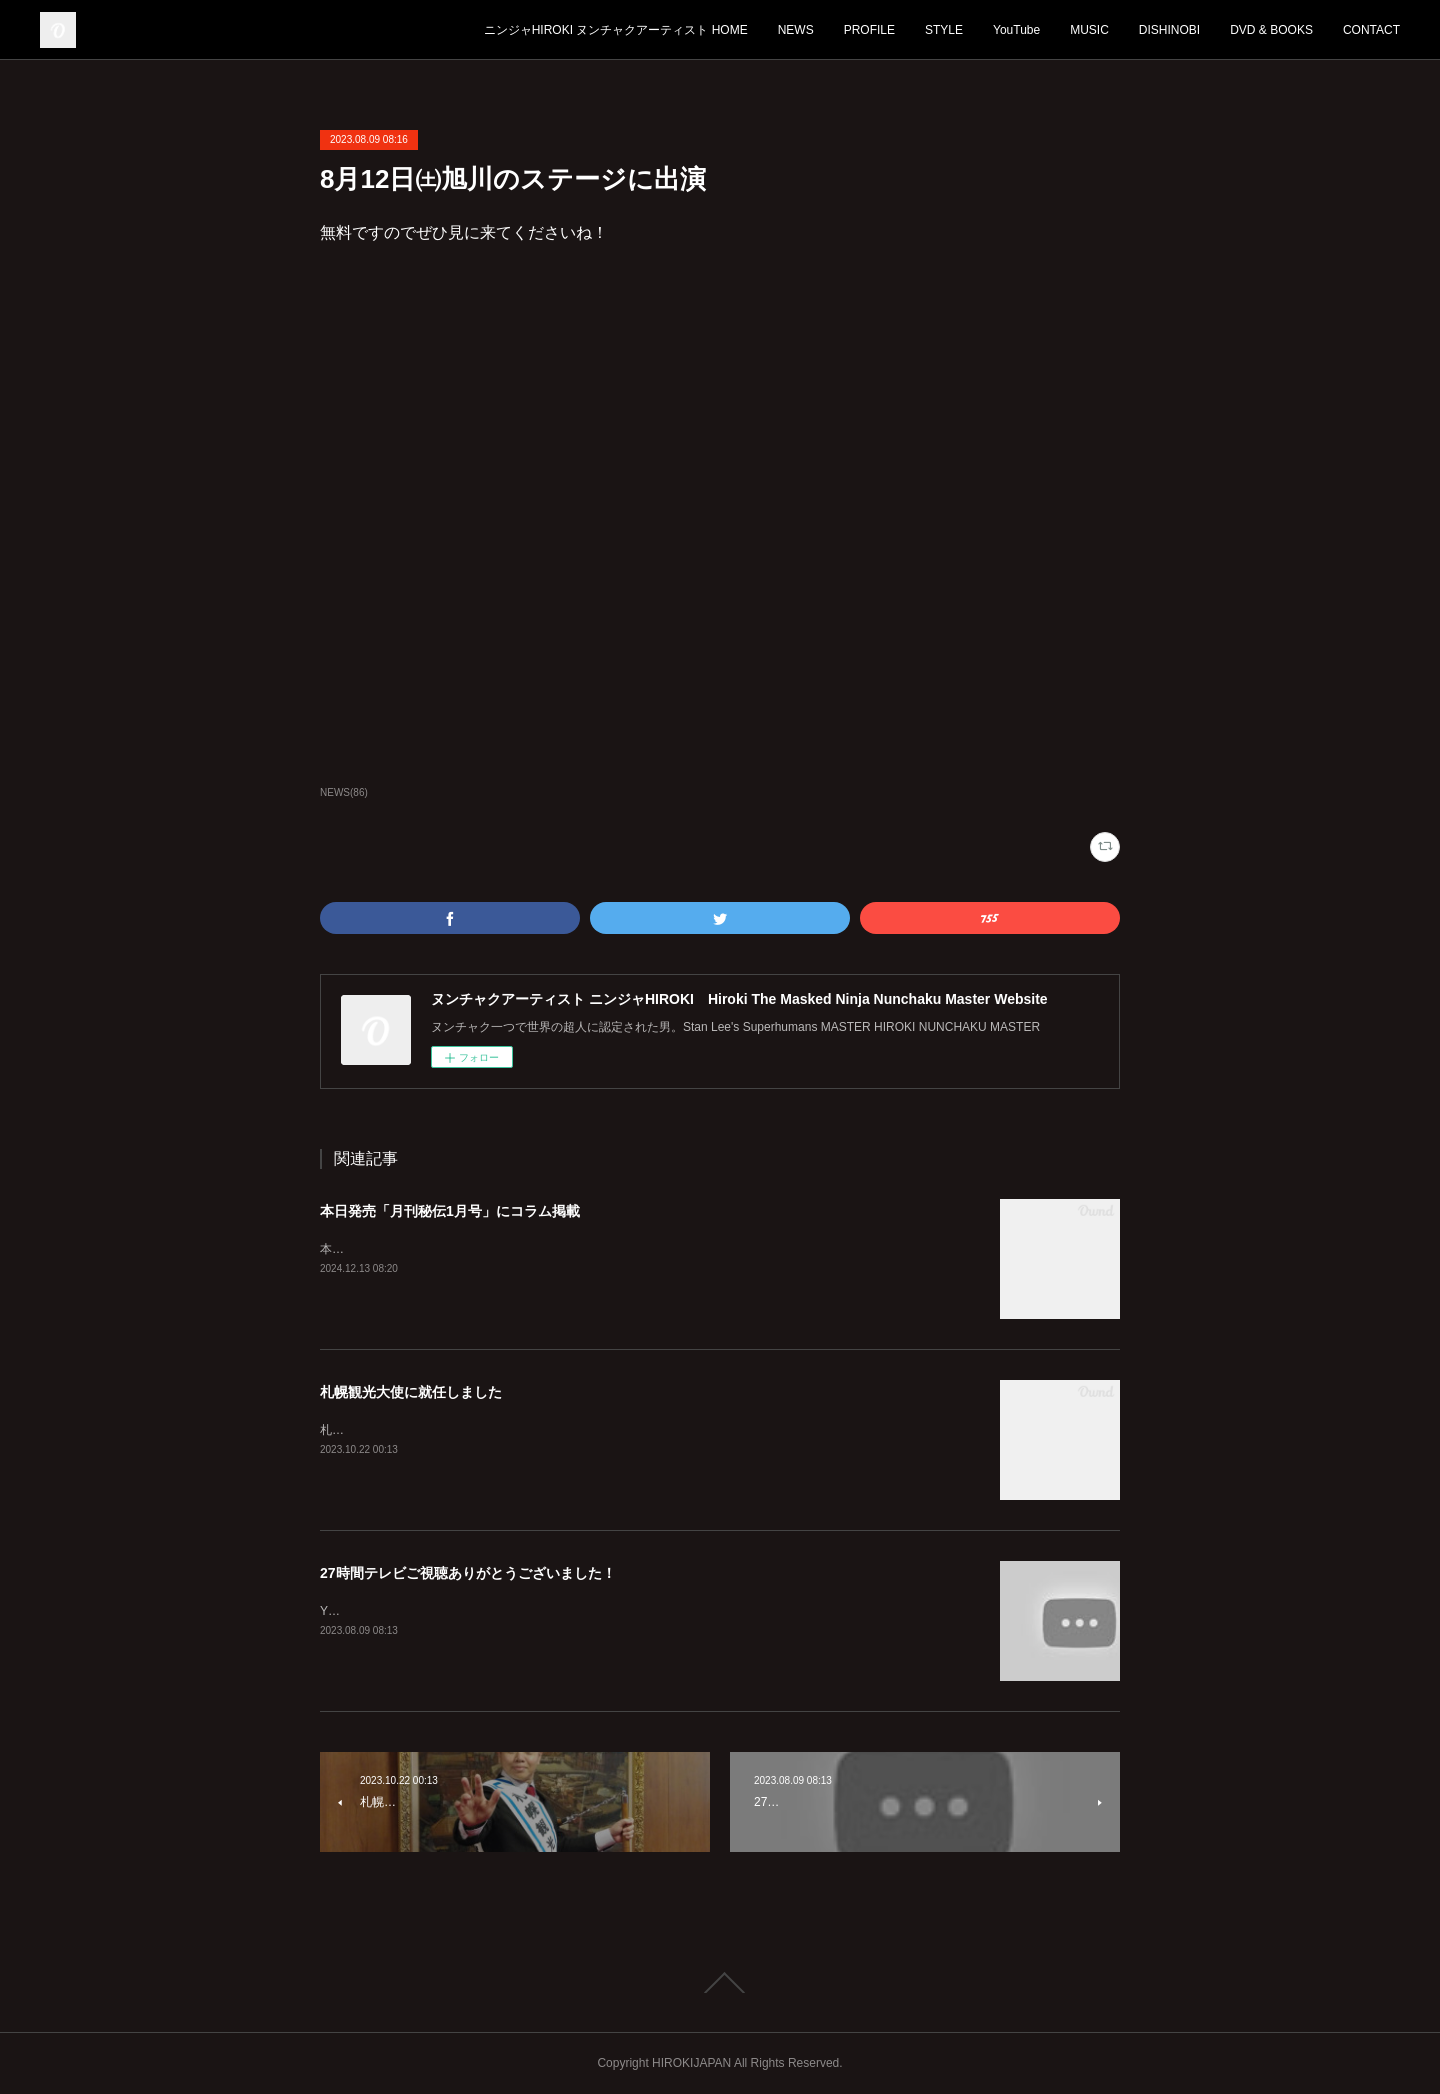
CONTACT (1371, 30)
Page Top (720, 1983)
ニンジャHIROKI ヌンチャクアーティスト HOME (616, 30)
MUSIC (1089, 30)
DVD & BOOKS (1271, 30)
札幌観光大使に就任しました (411, 1392)
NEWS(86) (344, 792)
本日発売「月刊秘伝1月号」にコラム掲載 (450, 1211)
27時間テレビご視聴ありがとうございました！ (468, 1573)
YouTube (1016, 30)
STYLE (944, 30)
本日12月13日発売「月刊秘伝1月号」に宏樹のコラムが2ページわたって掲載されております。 (574, 1249)
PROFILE (869, 30)
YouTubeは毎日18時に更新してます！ (422, 1611)
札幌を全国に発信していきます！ (410, 1430)
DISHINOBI (1169, 30)
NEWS (796, 30)
